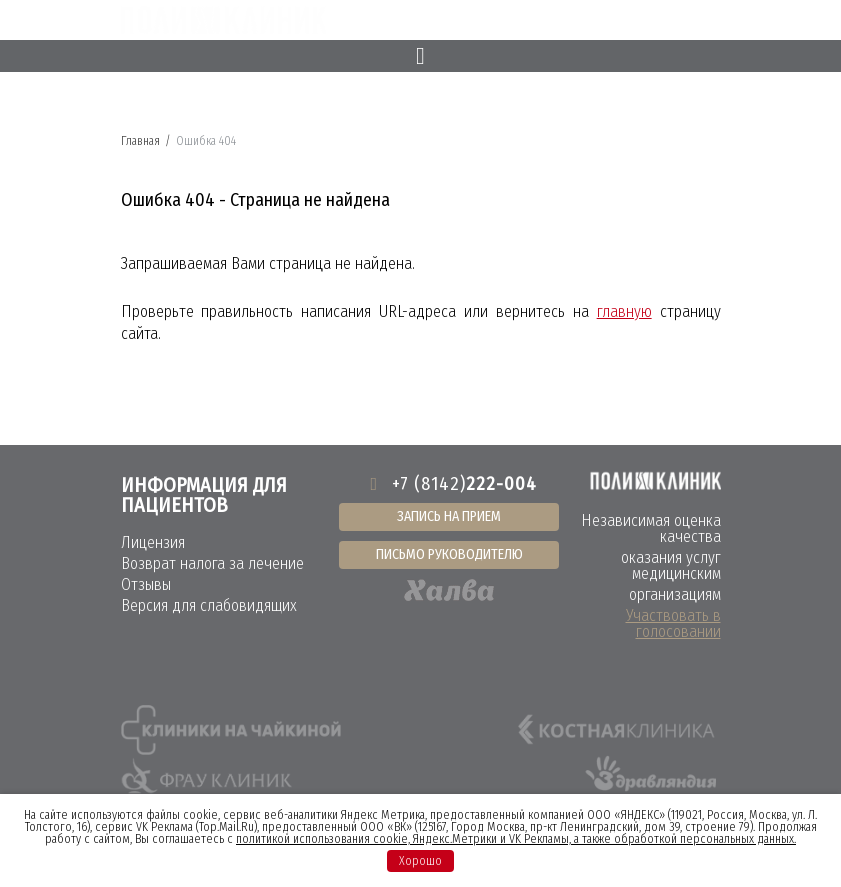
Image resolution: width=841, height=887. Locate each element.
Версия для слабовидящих (209, 605)
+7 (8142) (449, 484)
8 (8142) (577, 21)
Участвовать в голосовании (673, 623)
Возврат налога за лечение (212, 563)
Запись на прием (449, 516)
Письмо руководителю (449, 554)
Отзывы (146, 584)
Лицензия (153, 542)
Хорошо (420, 861)
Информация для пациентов (204, 495)
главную (624, 311)
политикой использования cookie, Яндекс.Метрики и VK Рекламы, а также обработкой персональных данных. (516, 839)
